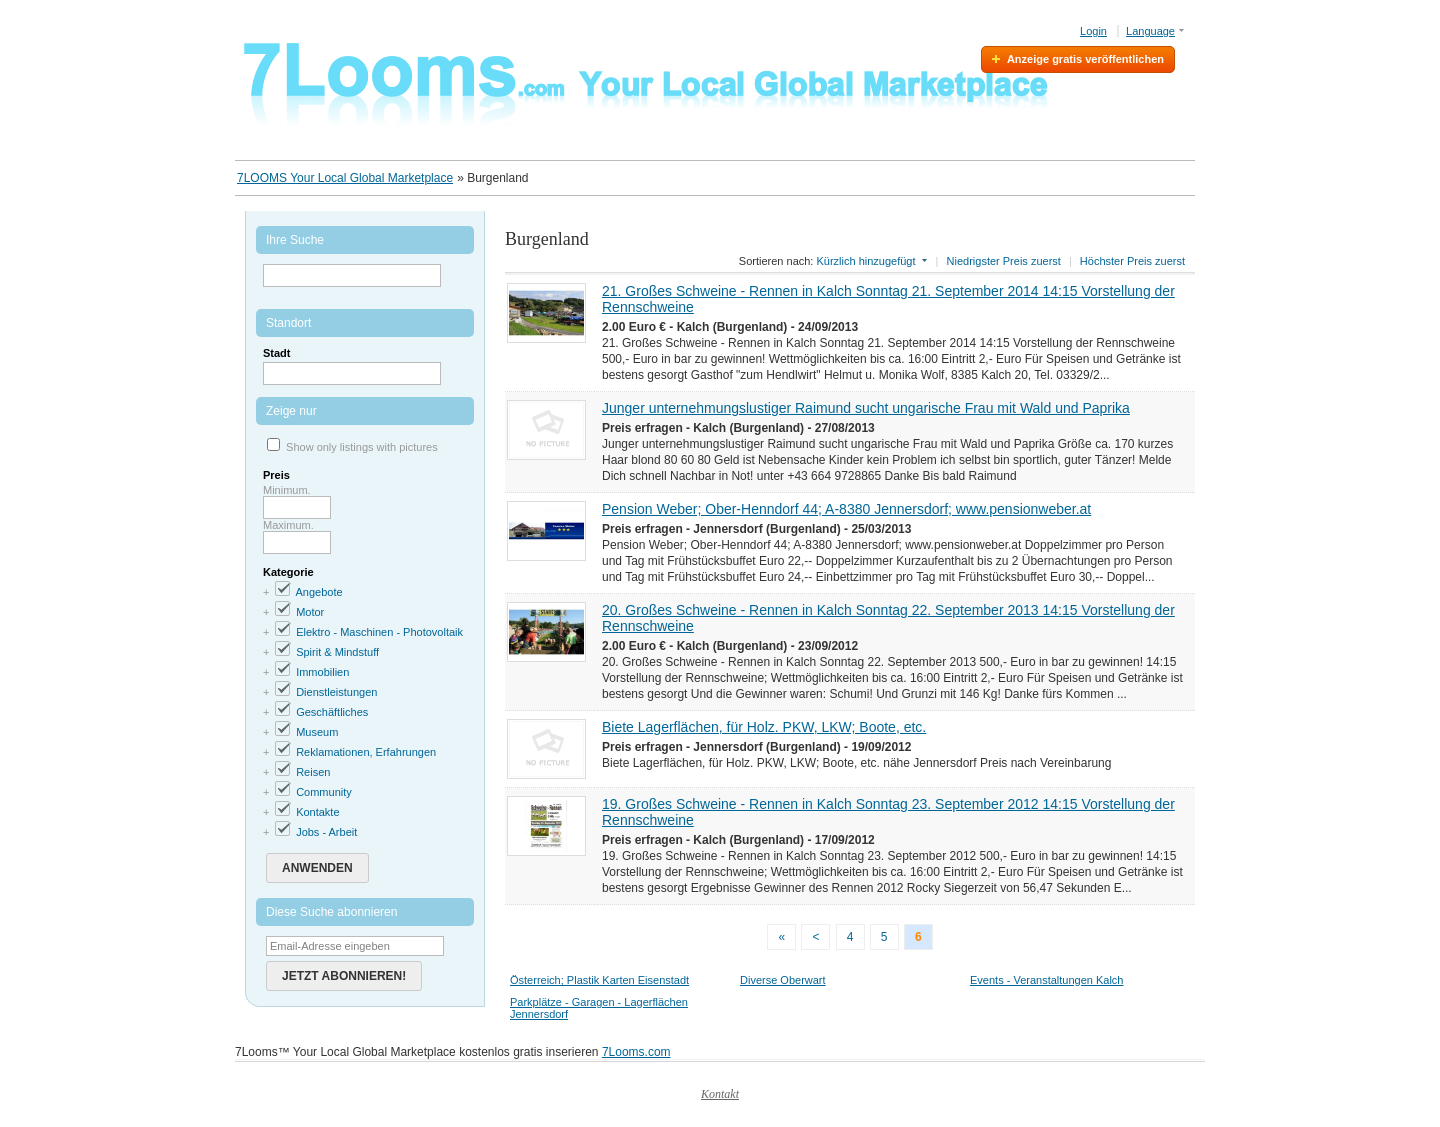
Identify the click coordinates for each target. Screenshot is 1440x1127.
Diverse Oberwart (783, 980)
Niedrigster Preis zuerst (1004, 261)
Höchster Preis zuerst (1132, 261)
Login (1093, 31)
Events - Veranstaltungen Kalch (1046, 980)
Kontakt (720, 1094)
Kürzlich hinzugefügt (865, 261)
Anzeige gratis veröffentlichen (1085, 59)
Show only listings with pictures (362, 447)
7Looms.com (636, 1052)
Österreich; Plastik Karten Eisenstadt (599, 980)
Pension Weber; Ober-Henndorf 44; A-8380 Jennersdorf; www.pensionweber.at (846, 509)
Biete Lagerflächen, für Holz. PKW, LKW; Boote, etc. (764, 727)
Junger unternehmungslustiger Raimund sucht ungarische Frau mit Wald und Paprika (866, 408)
